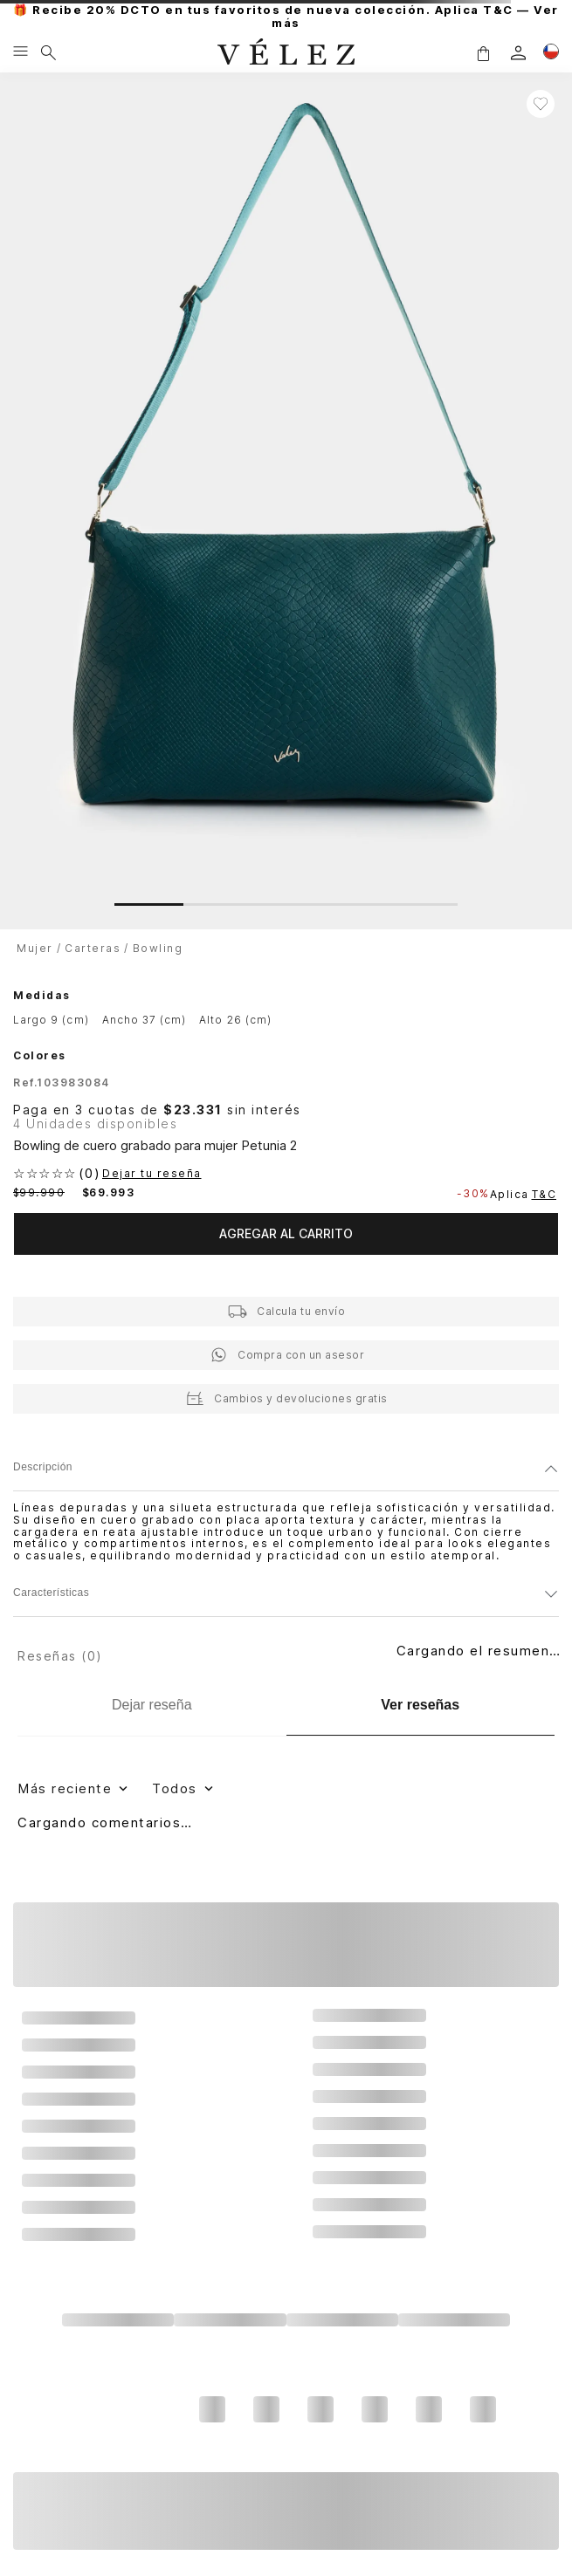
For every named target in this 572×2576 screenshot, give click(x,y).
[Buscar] (48, 52)
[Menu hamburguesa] (20, 52)
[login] (518, 52)
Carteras (93, 948)
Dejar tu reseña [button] (152, 1174)
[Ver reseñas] (420, 1705)
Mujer (35, 948)
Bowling (158, 948)
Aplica (525, 1194)
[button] (483, 53)
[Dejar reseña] (151, 1705)
